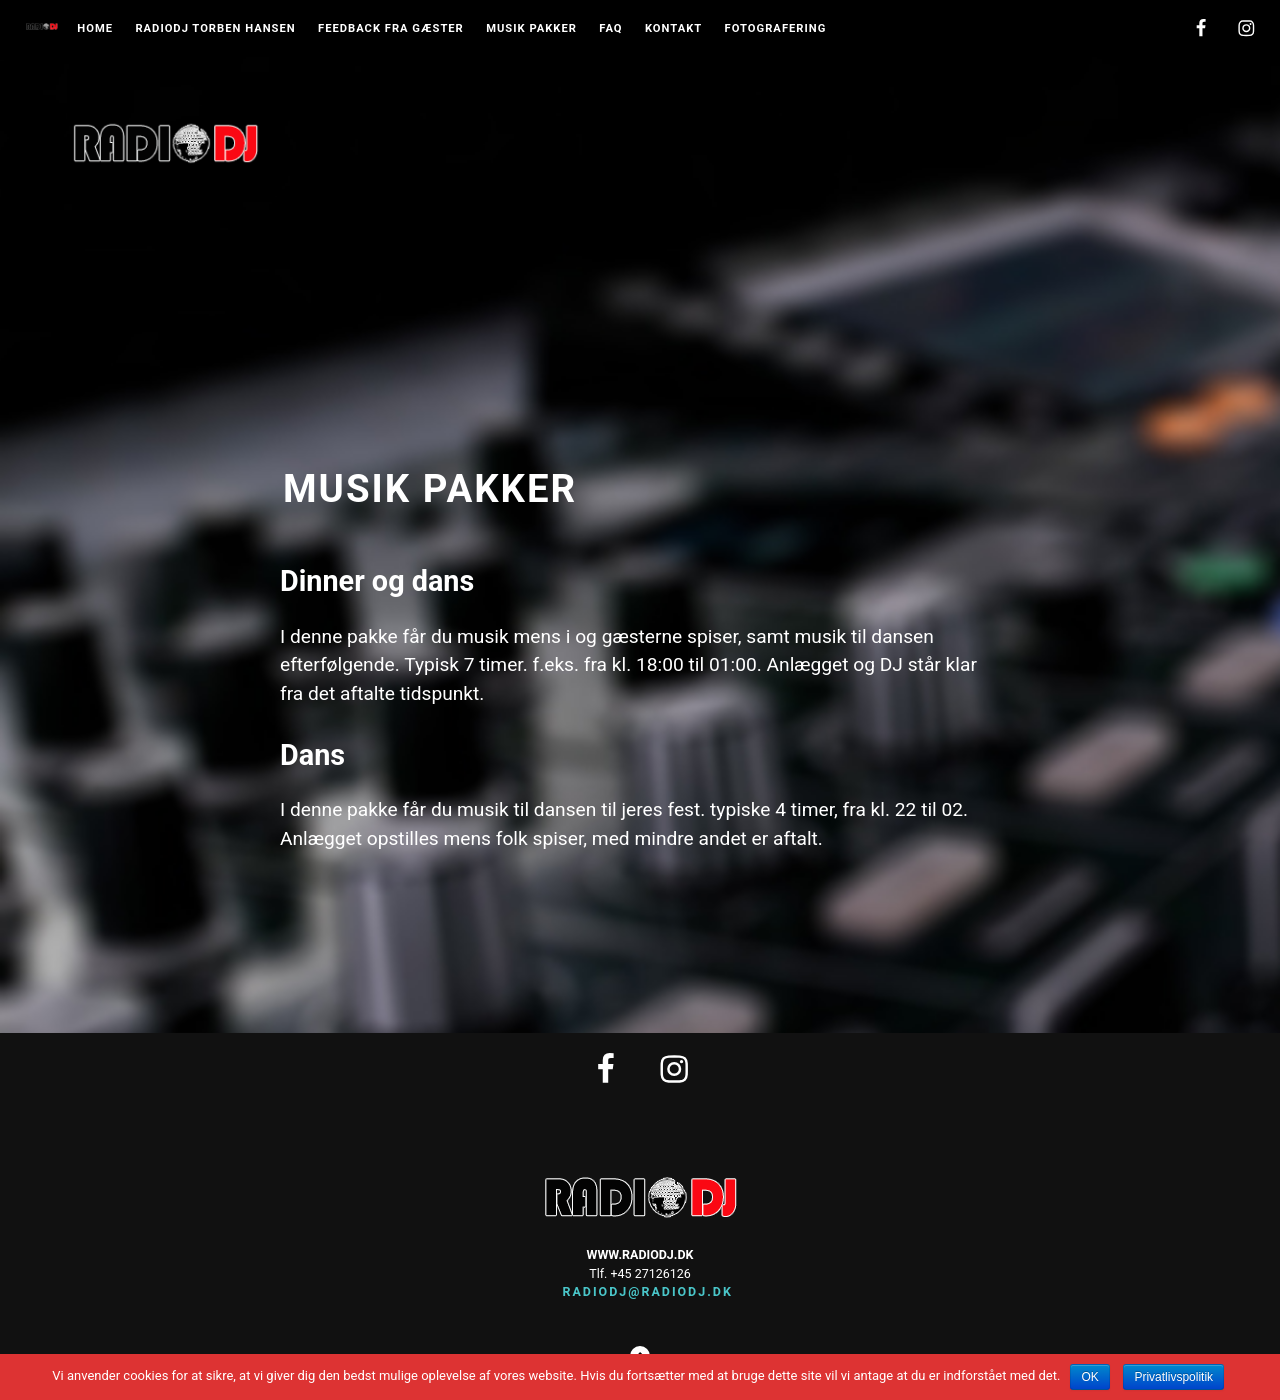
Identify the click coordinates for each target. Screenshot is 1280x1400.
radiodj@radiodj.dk (640, 1291)
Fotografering (776, 29)
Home (95, 29)
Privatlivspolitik (1173, 1377)
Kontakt (673, 29)
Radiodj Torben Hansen (215, 29)
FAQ (610, 29)
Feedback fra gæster (391, 29)
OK (1089, 1377)
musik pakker (531, 29)
